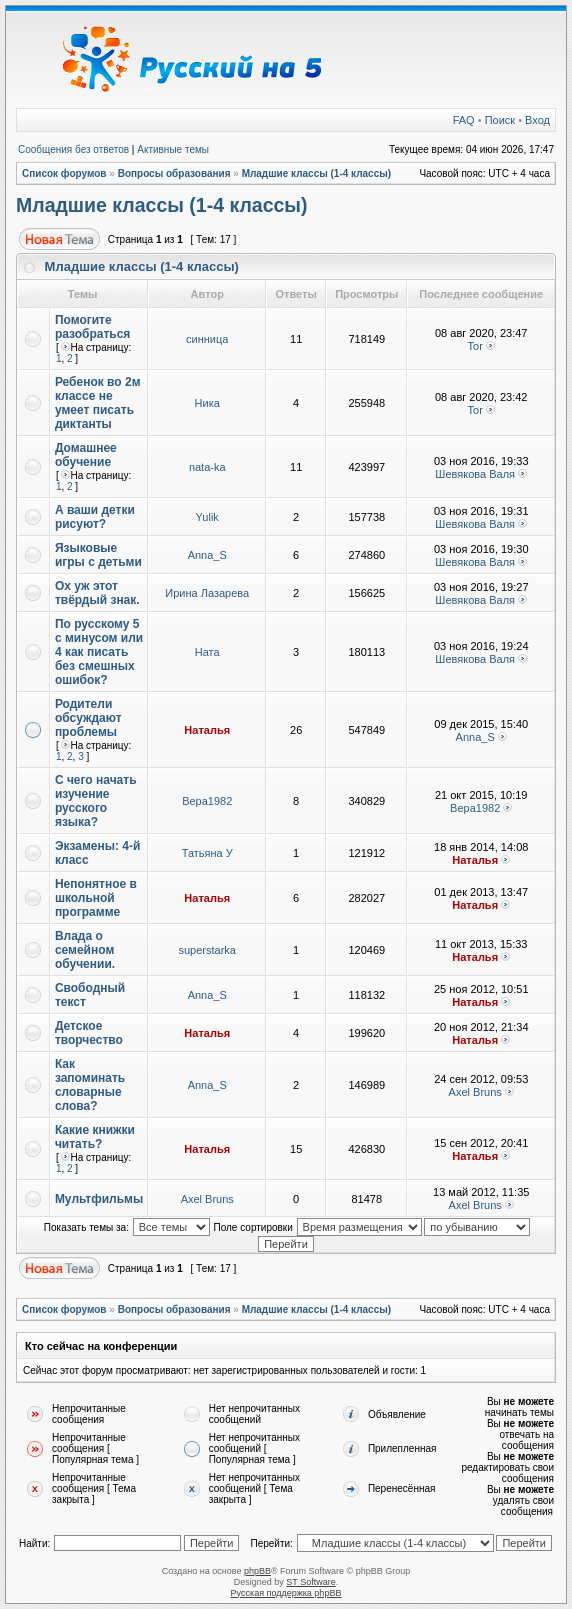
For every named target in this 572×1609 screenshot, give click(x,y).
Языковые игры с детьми (98, 555)
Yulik (207, 517)
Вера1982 (207, 801)
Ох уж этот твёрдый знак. (97, 593)
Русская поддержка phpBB (286, 1593)
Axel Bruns (475, 1092)
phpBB (257, 1571)
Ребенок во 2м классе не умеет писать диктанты (98, 403)
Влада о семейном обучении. (85, 950)
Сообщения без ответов (73, 149)
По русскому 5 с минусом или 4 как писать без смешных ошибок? (99, 652)
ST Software (310, 1582)
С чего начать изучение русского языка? (96, 801)
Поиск (500, 120)
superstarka (206, 950)
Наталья (207, 730)
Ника (207, 403)
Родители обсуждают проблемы (88, 718)
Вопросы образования (174, 173)
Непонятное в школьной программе (96, 898)
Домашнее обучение (86, 455)
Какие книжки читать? (95, 1137)
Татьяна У (207, 853)
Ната (207, 652)
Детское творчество (89, 1033)
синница (207, 339)
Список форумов (64, 173)
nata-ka (207, 467)
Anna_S (207, 555)
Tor (475, 346)
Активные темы (173, 149)
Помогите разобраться (93, 327)
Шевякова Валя (475, 474)
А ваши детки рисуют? (95, 517)
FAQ (464, 120)
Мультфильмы (99, 1199)
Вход (537, 120)
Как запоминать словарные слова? (90, 1085)
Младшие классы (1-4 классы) (317, 173)
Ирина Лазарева (207, 593)
